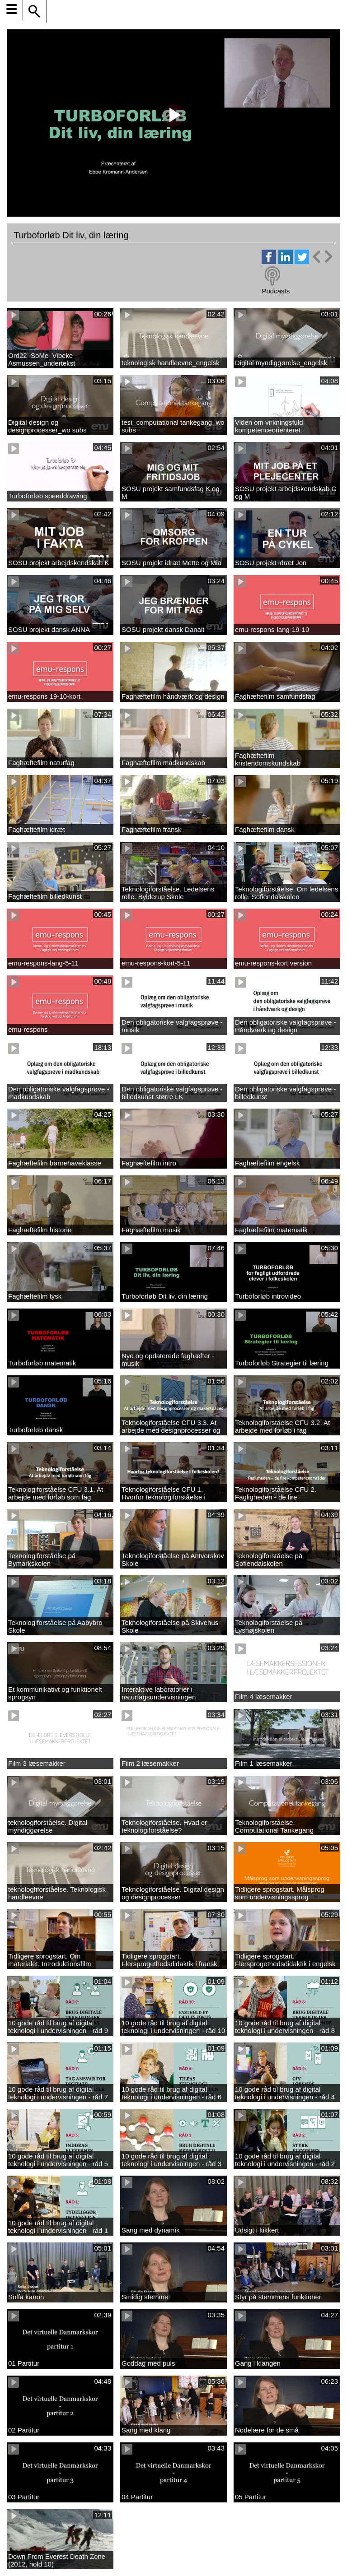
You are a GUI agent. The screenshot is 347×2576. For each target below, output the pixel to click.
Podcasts (276, 291)
